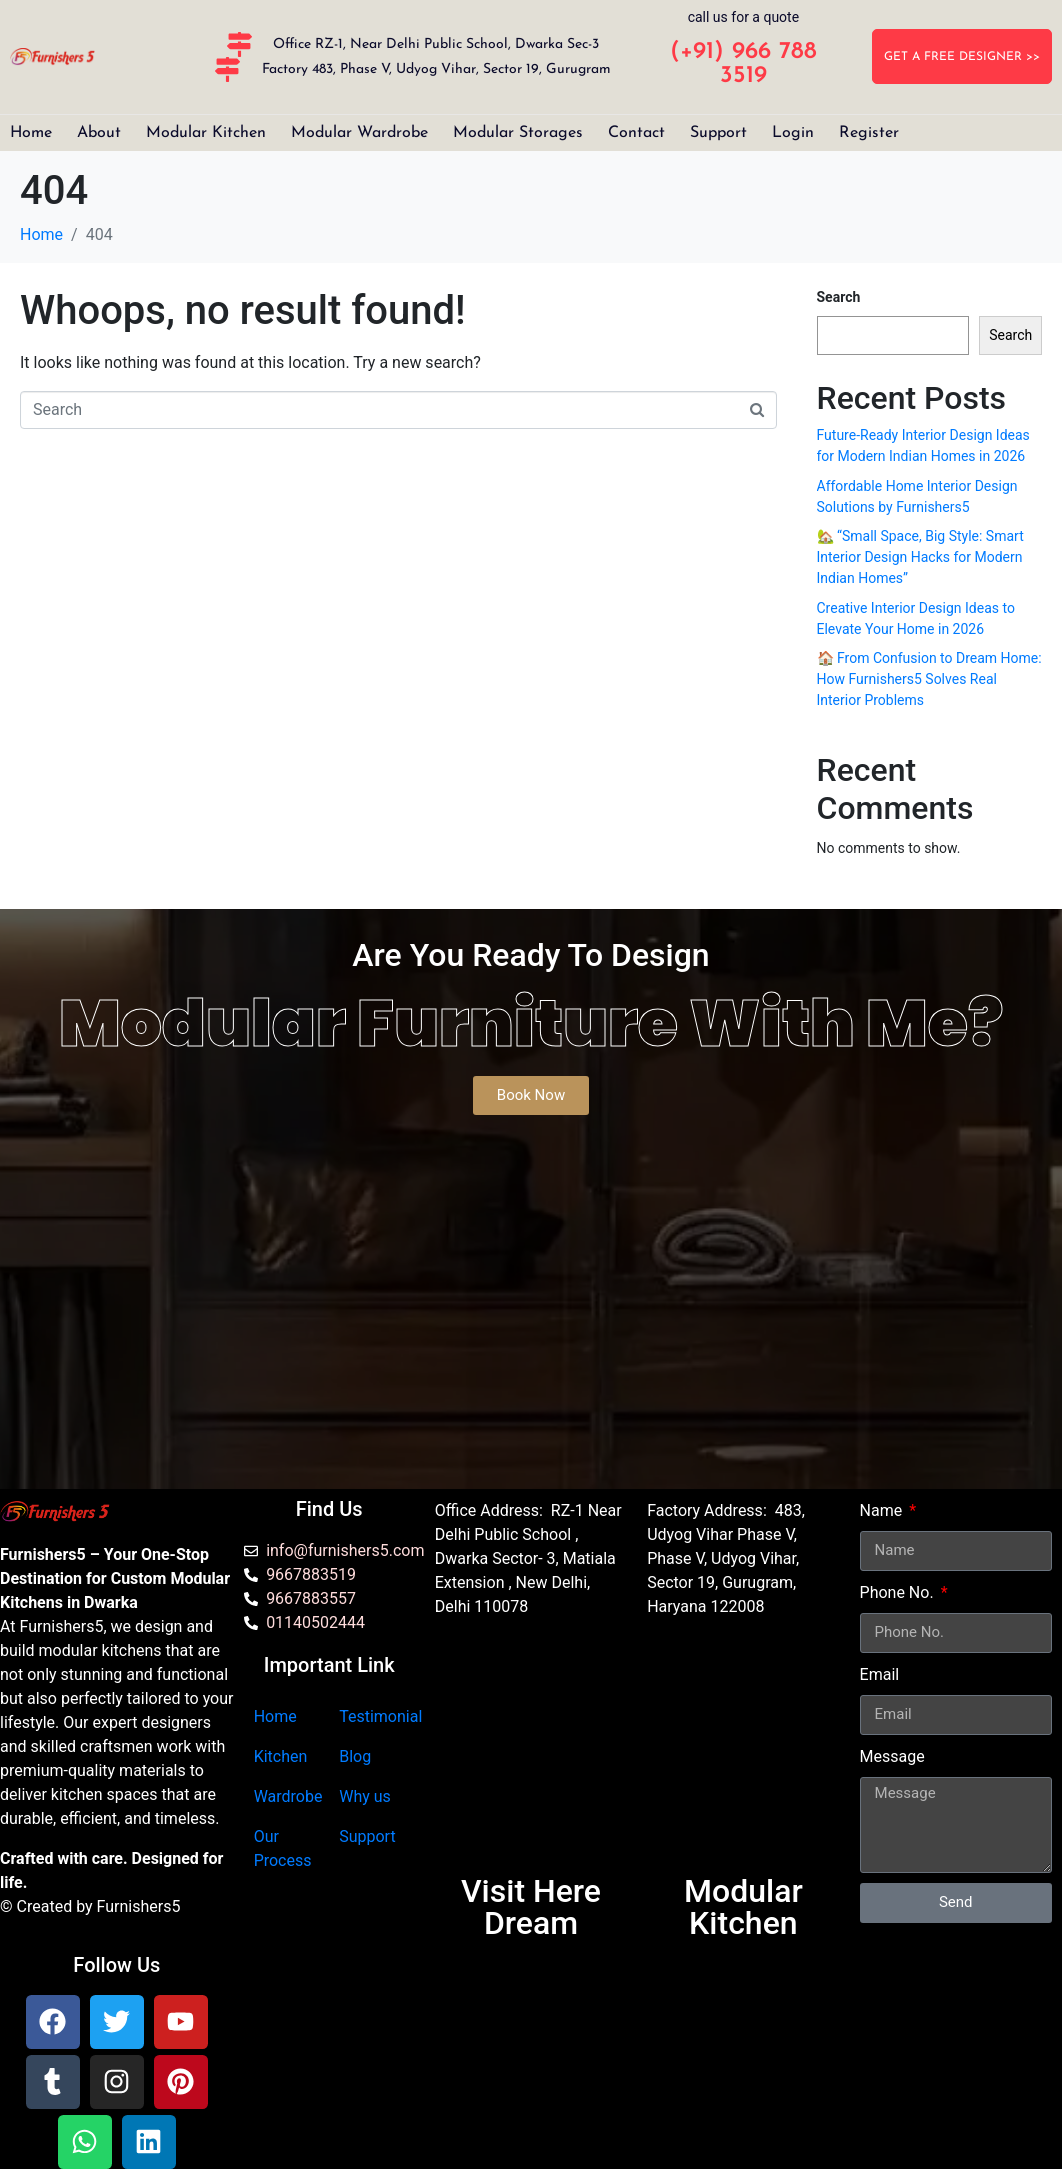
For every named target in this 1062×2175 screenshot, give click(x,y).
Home (31, 133)
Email (880, 1674)
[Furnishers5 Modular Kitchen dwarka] (531, 1755)
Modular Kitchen (206, 133)
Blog (355, 1756)
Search (839, 297)
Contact (636, 133)
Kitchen (281, 1756)
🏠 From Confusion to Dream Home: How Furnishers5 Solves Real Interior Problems (929, 679)
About (99, 133)
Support (718, 133)
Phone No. (899, 1592)
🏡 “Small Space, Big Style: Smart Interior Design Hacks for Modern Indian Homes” (920, 557)
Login (793, 133)
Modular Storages (518, 133)
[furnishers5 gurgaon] (743, 1755)
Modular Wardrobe (359, 133)
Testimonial (380, 1716)
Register (869, 133)
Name (883, 1510)
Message (892, 1756)
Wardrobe (288, 1796)
